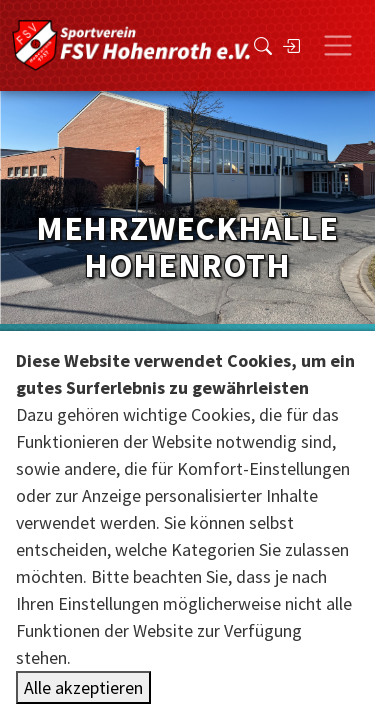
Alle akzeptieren (83, 687)
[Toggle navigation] (338, 46)
